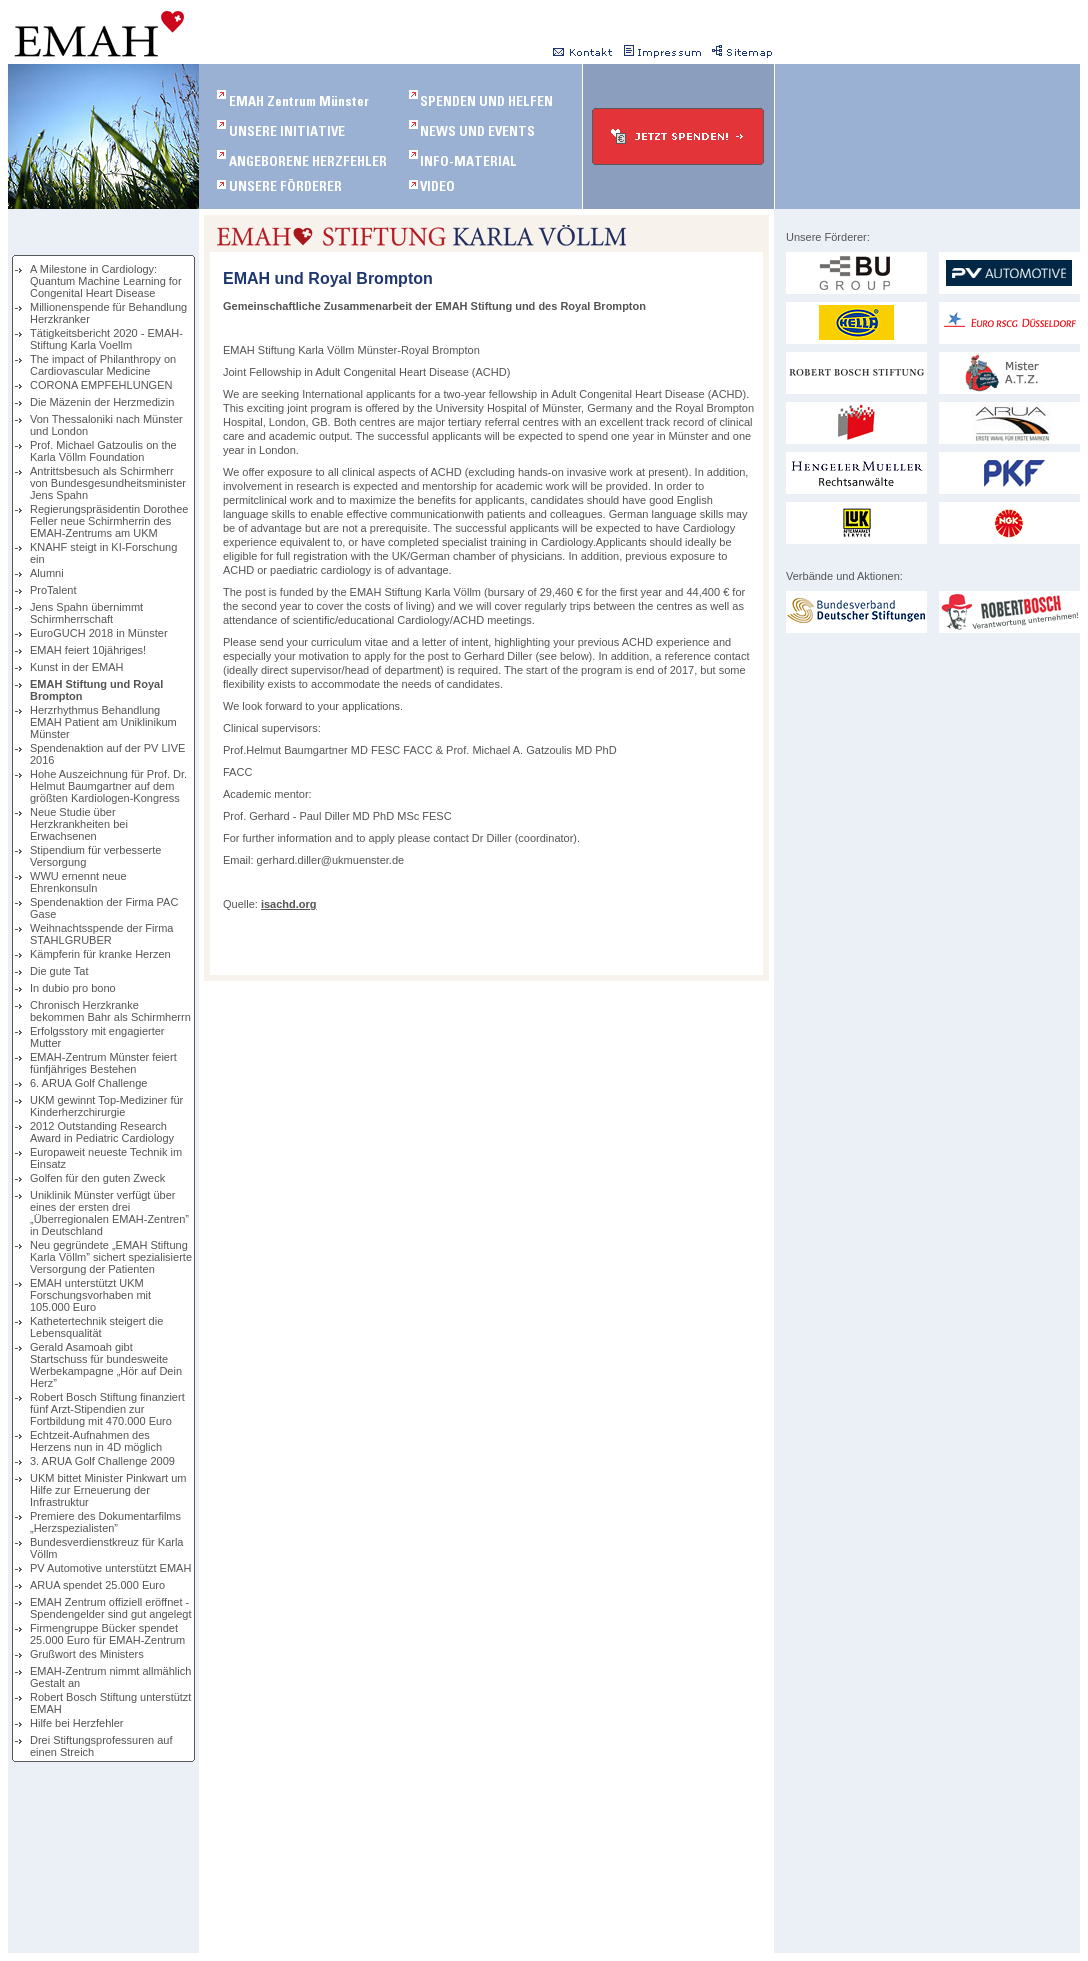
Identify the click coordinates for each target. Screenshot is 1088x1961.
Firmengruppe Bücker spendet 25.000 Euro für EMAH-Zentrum (107, 1634)
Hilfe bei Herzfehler (77, 1723)
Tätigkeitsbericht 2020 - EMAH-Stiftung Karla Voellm (106, 339)
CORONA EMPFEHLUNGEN (101, 385)
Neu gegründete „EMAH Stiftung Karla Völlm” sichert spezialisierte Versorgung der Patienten (111, 1257)
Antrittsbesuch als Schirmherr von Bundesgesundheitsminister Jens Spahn (108, 483)
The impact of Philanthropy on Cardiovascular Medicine (103, 365)
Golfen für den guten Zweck (97, 1178)
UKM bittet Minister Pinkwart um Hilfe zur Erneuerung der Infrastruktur (108, 1490)
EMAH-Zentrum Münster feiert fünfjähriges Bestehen (103, 1063)
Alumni (47, 573)
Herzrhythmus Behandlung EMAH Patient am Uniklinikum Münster (103, 722)
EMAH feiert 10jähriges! (88, 650)
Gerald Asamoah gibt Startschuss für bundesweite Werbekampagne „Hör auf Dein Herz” (106, 1365)
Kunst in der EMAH (77, 667)
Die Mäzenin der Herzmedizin (102, 402)
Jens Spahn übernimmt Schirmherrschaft (86, 613)
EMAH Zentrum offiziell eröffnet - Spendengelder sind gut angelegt (110, 1608)
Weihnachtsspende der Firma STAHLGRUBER (101, 934)
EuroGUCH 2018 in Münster (99, 633)
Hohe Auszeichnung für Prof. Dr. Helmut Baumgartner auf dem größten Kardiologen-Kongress (108, 786)
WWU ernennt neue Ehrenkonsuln (78, 882)
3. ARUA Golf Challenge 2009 (102, 1461)
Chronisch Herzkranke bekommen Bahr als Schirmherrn (110, 1011)
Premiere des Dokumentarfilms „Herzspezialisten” (105, 1522)
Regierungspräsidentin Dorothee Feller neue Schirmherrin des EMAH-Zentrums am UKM (109, 521)
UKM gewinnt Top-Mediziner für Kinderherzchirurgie (106, 1106)
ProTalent (53, 590)
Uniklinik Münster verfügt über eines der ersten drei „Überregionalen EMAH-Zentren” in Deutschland (109, 1213)
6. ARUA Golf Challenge (88, 1083)
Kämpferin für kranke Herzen (100, 954)
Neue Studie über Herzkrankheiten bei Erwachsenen (79, 824)
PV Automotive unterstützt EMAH (110, 1568)
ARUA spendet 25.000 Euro (97, 1585)
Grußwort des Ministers (87, 1654)
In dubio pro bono (73, 988)
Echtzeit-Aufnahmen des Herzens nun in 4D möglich (96, 1441)
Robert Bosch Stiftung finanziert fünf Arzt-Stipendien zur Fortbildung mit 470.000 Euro (107, 1409)
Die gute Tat (59, 971)
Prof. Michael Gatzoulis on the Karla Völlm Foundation (103, 451)
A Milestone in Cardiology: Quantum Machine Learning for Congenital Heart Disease (106, 281)
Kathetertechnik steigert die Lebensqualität (96, 1327)
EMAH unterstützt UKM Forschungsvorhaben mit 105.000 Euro (90, 1295)
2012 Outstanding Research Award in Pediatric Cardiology (102, 1132)
